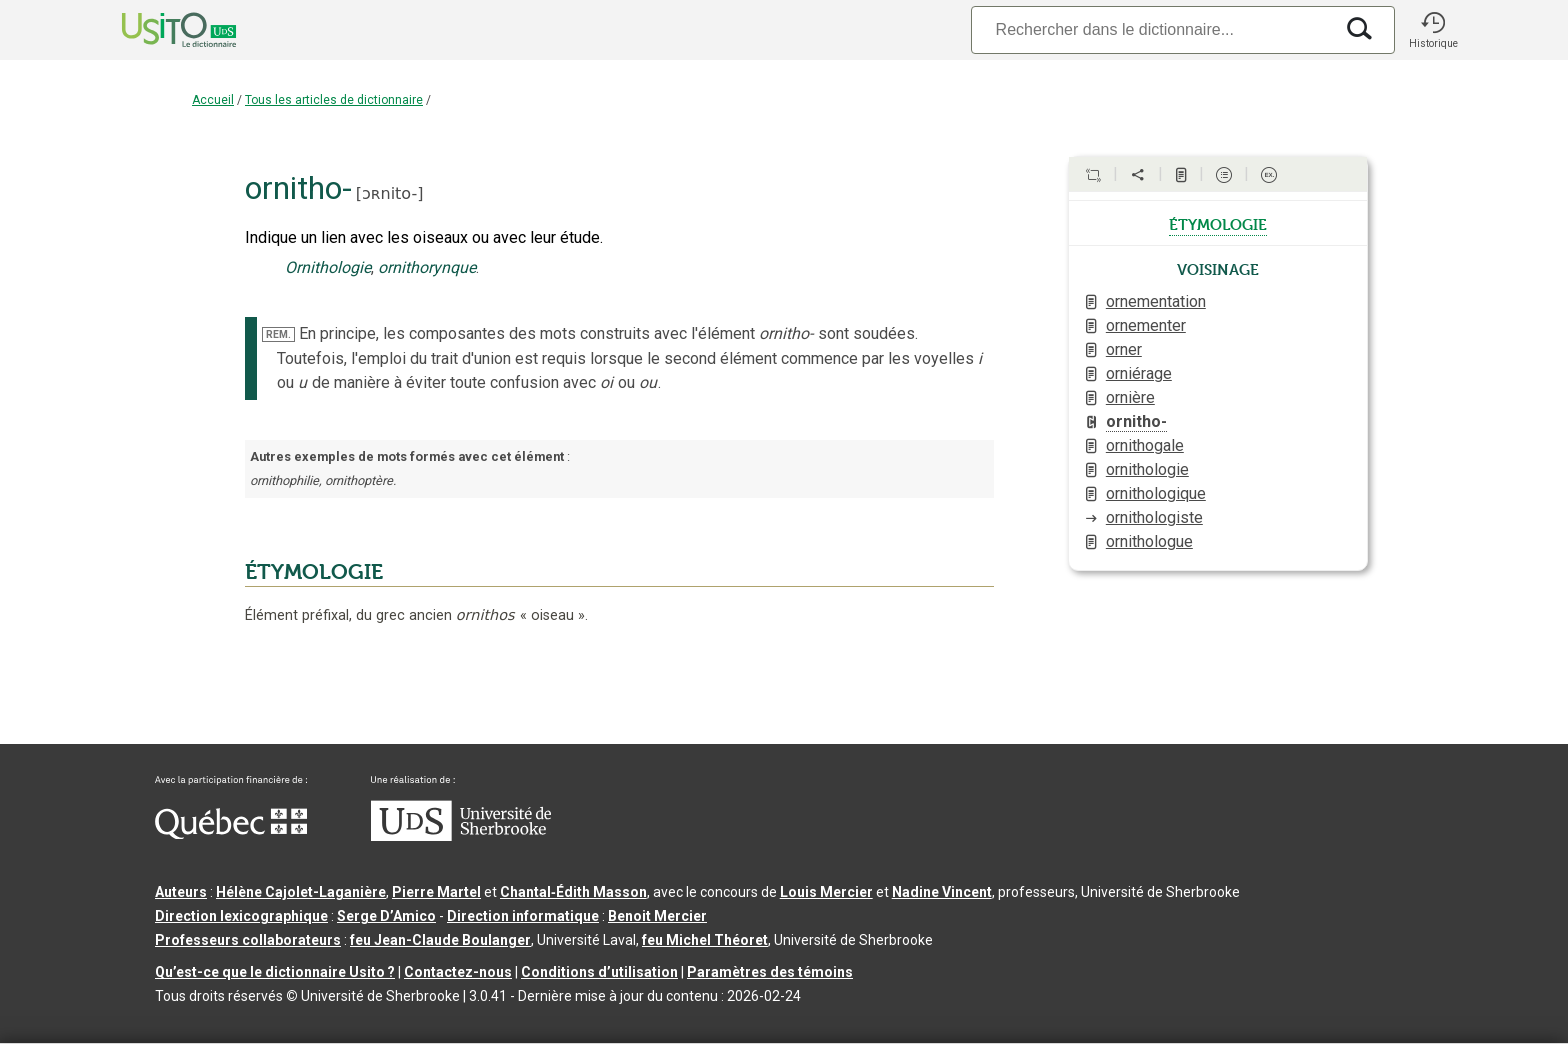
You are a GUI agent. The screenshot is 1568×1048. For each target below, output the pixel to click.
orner (1124, 349)
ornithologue (1149, 541)
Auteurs (181, 892)
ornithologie (1147, 469)
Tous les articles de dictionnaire (334, 100)
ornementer (1146, 325)
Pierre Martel (436, 892)
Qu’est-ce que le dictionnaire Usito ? (275, 972)
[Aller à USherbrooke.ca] (461, 836)
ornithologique (1156, 493)
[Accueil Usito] (157, 30)
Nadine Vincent (942, 892)
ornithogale (1145, 445)
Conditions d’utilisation (599, 972)
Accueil (213, 100)
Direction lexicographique (241, 916)
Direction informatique (523, 916)
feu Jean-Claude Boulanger (440, 940)
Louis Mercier (826, 892)
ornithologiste (1154, 517)
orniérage (1139, 373)
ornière (1130, 397)
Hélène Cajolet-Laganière (301, 892)
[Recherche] (1152, 29)
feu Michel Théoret (705, 940)
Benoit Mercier (657, 916)
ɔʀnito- (389, 193)
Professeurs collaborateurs (248, 940)
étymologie (1218, 223)
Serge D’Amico (386, 916)
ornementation (1156, 301)
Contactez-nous (458, 972)
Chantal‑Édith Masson (573, 892)
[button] (1433, 30)
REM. (278, 334)
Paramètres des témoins (770, 972)
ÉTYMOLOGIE (314, 572)
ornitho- (1136, 421)
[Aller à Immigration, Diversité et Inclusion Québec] (231, 834)
